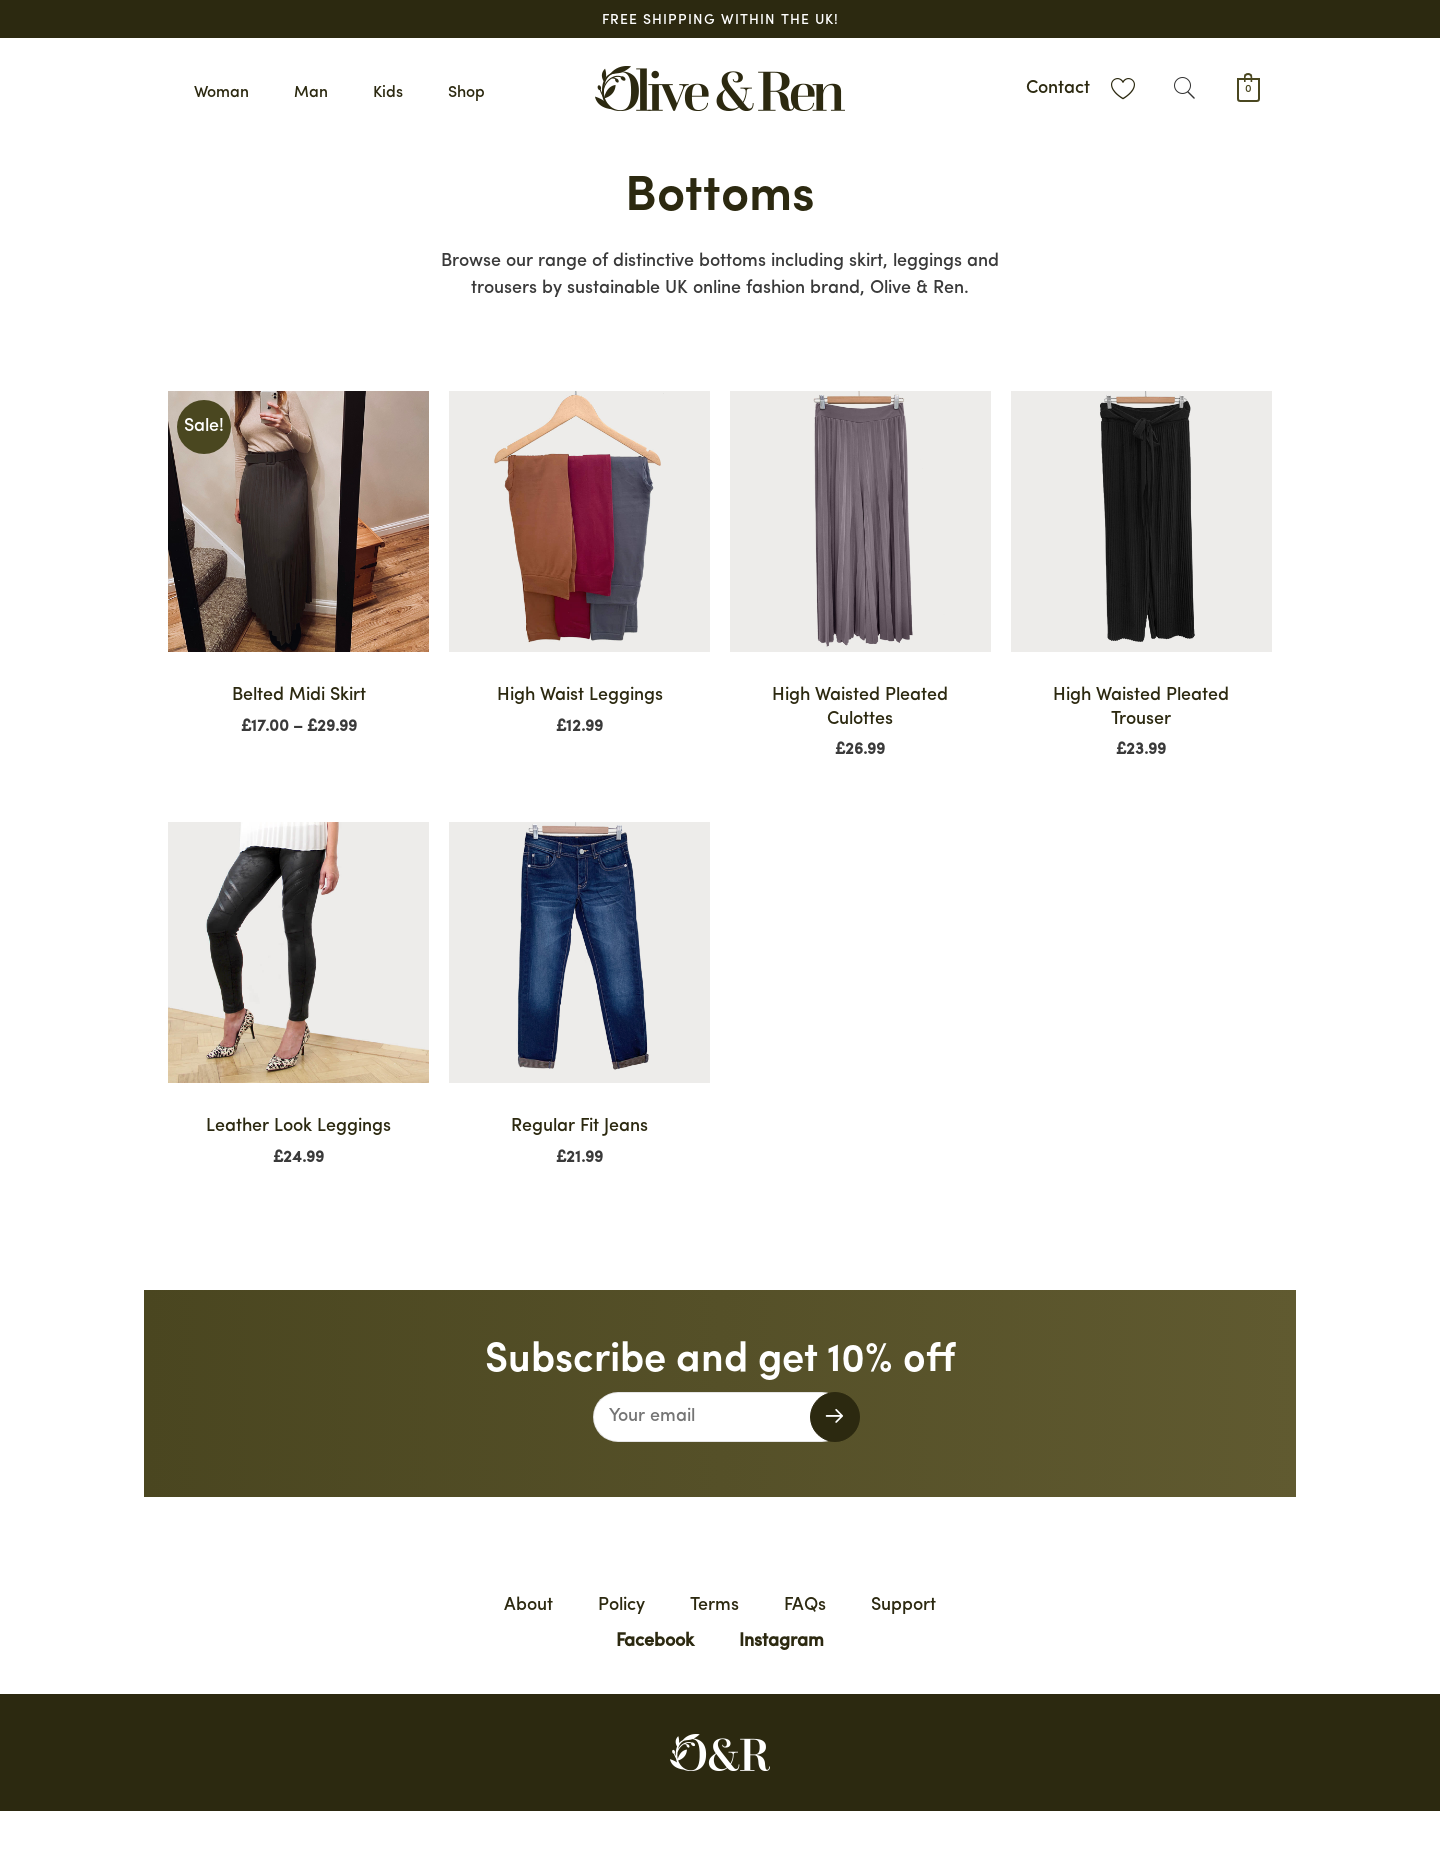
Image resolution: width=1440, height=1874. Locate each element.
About (528, 1605)
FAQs (805, 1605)
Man (311, 93)
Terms (714, 1605)
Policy (621, 1605)
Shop (466, 93)
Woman (221, 93)
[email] (720, 1417)
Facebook (655, 1641)
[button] (1184, 88)
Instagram (781, 1641)
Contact (1058, 88)
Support (903, 1605)
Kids (388, 93)
